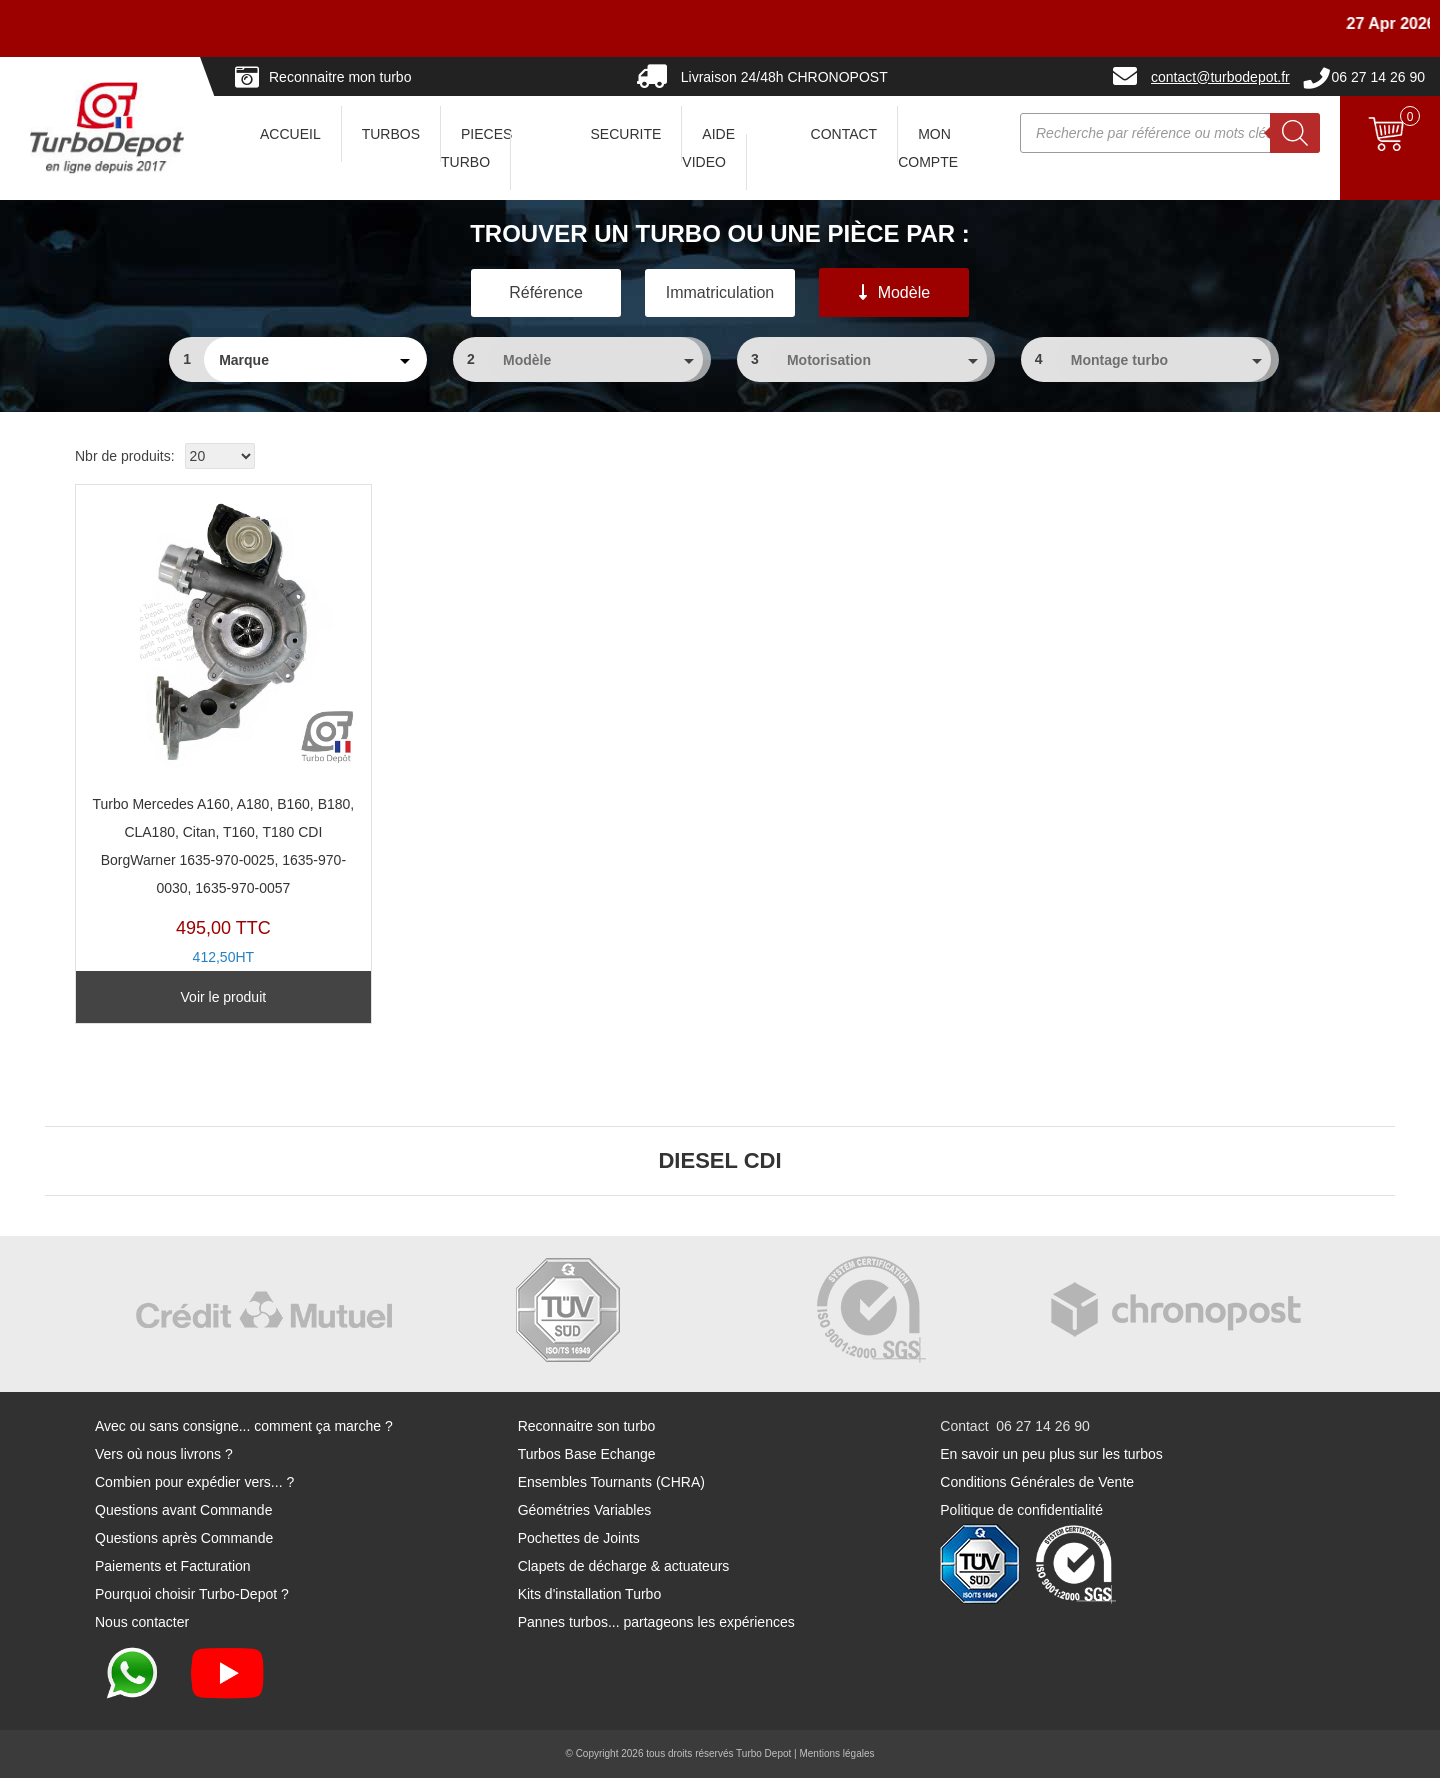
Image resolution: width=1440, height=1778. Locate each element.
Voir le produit (224, 997)
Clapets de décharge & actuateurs (624, 1566)
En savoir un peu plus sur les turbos (1051, 1454)
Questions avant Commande (183, 1510)
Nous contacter (142, 1622)
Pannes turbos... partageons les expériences (656, 1622)
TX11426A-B (223, 744)
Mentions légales (836, 1753)
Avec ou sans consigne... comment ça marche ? (244, 1426)
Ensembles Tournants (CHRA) (611, 1482)
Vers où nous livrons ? (164, 1454)
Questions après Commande (184, 1538)
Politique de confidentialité (1021, 1510)
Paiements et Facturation (173, 1566)
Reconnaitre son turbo (587, 1426)
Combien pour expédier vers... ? (194, 1482)
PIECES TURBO (476, 148)
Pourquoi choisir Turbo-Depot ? (192, 1594)
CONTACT (844, 134)
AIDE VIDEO (708, 148)
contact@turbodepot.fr (1220, 77)
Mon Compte (928, 148)
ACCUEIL (290, 134)
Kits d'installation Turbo (590, 1594)
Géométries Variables (585, 1510)
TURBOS (391, 134)
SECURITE (626, 134)
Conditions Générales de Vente (1037, 1482)
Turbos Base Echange (587, 1454)
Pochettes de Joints (579, 1538)
